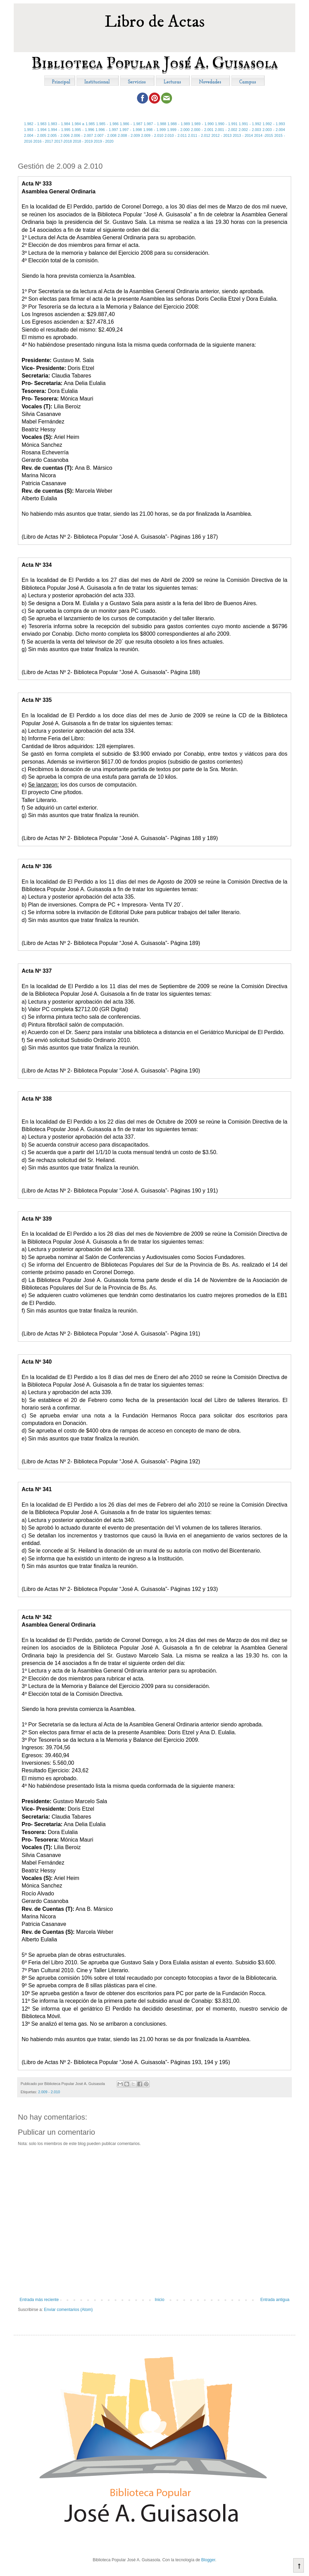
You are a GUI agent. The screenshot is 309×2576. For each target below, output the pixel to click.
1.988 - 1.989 (179, 124)
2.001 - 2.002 (226, 130)
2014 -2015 (263, 135)
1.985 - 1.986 (107, 124)
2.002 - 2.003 (250, 130)
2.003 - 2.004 (274, 130)
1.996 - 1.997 (106, 130)
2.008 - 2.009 (129, 135)
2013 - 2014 (243, 135)
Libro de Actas (154, 22)
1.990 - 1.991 (226, 124)
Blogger (208, 2559)
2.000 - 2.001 (202, 130)
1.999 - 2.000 (178, 130)
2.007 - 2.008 (105, 135)
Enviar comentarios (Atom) (68, 2309)
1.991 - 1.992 (250, 124)
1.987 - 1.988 (155, 124)
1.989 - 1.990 (202, 124)
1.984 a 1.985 (83, 124)
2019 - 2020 (104, 141)
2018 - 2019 (83, 141)
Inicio (159, 2299)
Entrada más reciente (39, 2299)
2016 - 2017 (43, 141)
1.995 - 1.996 (83, 130)
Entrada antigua (274, 2299)
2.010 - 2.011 (175, 135)
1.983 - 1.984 (59, 124)
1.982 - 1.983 (35, 124)
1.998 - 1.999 (154, 130)
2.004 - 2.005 (35, 135)
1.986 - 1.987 (131, 124)
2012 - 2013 (221, 135)
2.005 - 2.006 (58, 135)
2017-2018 (63, 141)
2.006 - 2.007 (82, 135)
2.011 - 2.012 (199, 135)
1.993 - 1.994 (35, 130)
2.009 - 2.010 (152, 135)
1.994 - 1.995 (59, 130)
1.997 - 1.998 (130, 130)
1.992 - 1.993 (274, 124)
